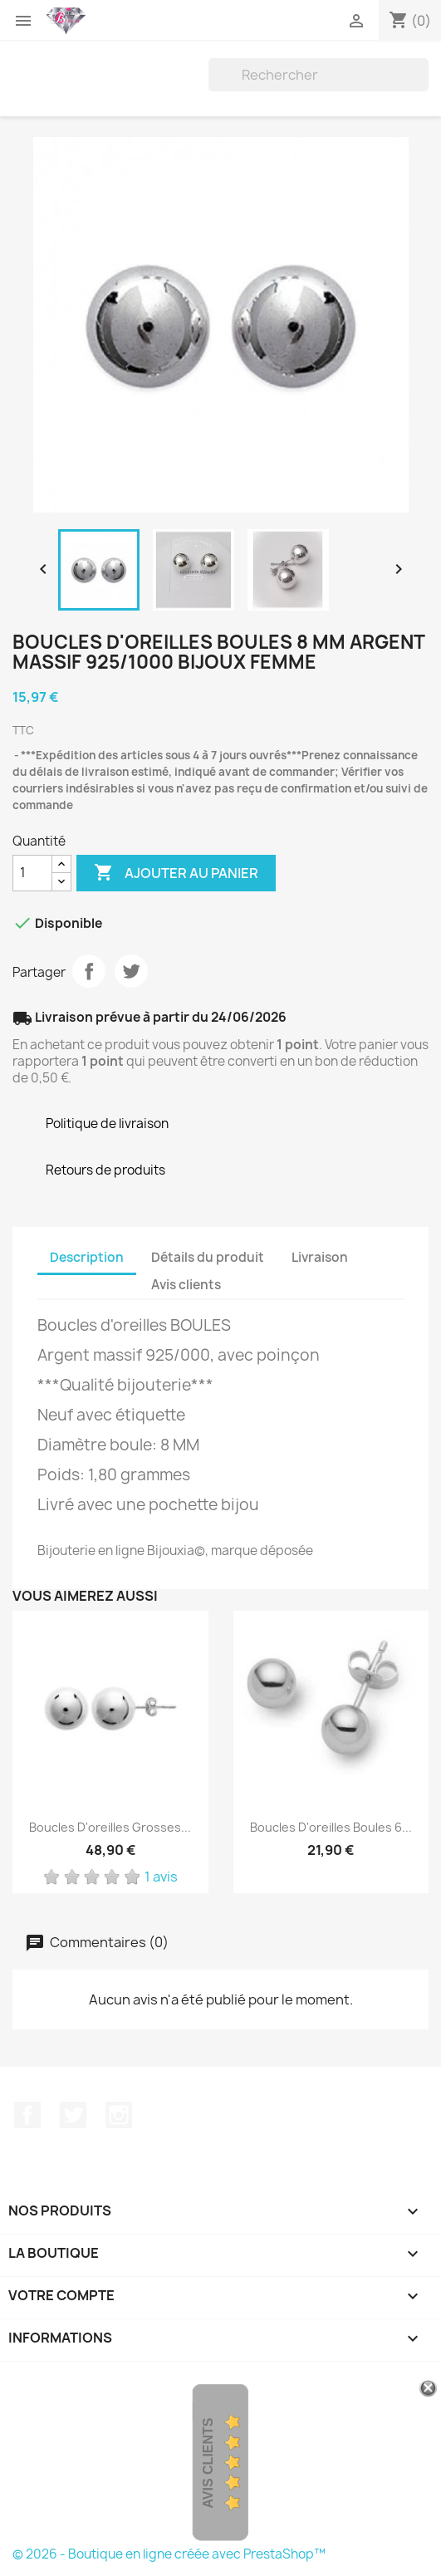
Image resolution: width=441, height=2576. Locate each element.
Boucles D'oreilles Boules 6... (331, 1827)
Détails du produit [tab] (207, 1257)
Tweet (131, 971)
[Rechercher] (318, 74)
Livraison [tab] (320, 1257)
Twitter (73, 2115)
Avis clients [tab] (186, 1284)
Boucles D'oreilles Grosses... (110, 1827)
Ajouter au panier (176, 873)
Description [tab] (87, 1257)
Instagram (118, 2115)
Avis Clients (208, 2462)
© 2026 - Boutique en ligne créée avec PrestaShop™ (169, 2554)
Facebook (27, 2115)
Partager (88, 971)
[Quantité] (32, 873)
